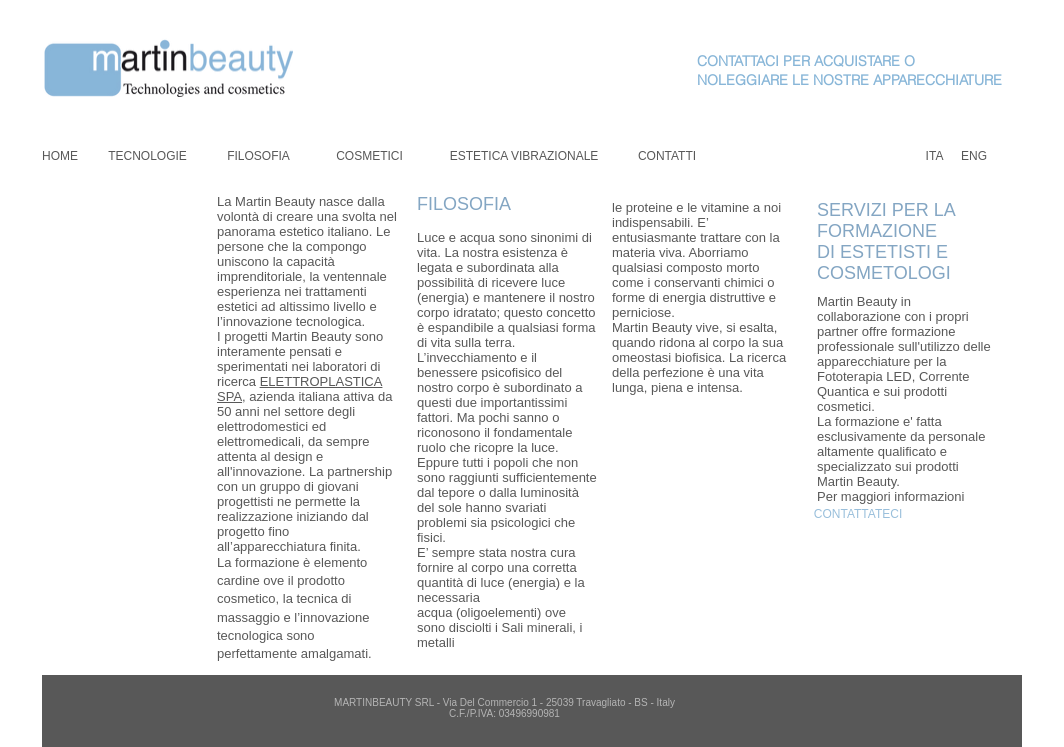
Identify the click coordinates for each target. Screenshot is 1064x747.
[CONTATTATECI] (858, 515)
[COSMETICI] (369, 157)
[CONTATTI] (667, 157)
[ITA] (934, 157)
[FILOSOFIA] (258, 157)
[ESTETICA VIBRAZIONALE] (524, 157)
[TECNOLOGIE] (147, 157)
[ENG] (974, 157)
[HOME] (60, 157)
